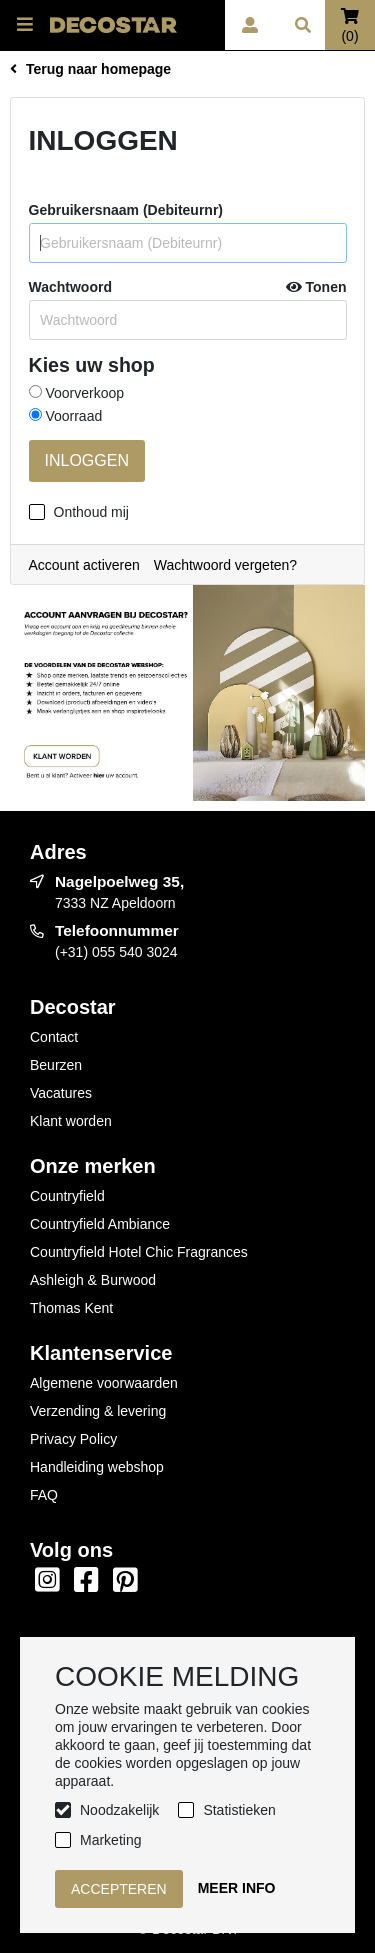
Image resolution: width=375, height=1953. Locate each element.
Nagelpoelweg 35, (119, 881)
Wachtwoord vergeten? (225, 565)
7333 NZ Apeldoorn (115, 903)
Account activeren (84, 565)
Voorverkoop (77, 393)
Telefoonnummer (117, 930)
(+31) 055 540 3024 (116, 952)
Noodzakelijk (119, 1810)
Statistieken (239, 1810)
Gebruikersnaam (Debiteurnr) (126, 210)
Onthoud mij (91, 512)
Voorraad (66, 416)
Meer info (237, 1888)
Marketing (110, 1840)
